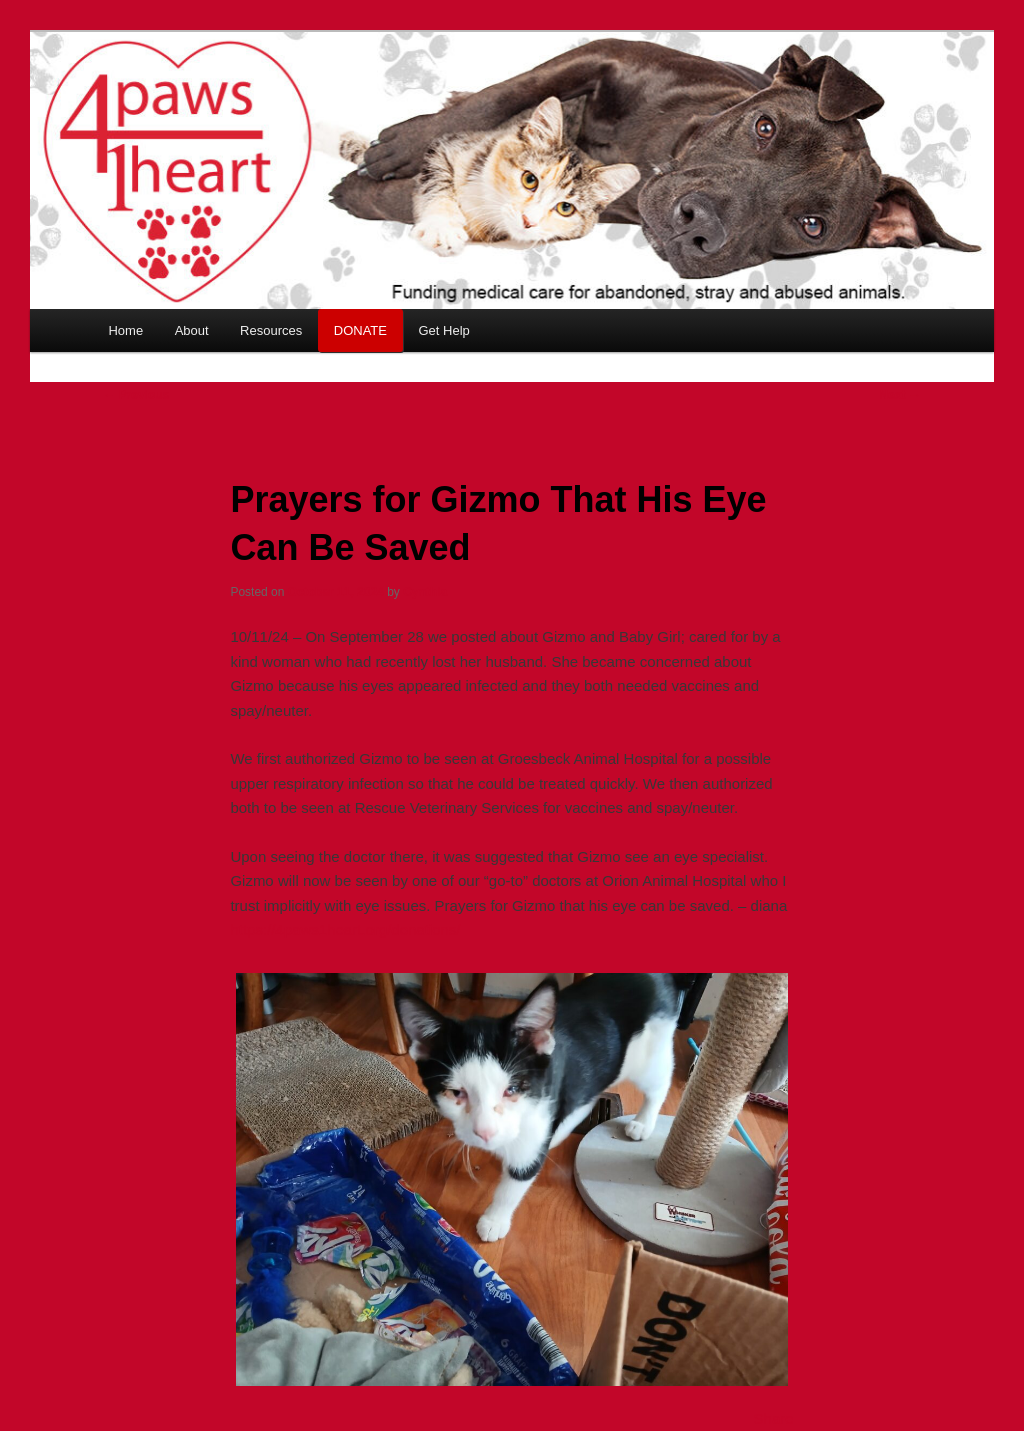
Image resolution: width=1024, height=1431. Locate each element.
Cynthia (425, 592)
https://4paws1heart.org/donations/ (345, 929)
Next (899, 395)
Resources (271, 330)
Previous (136, 395)
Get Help (443, 330)
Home (125, 330)
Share (774, 1418)
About (192, 330)
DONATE (360, 330)
